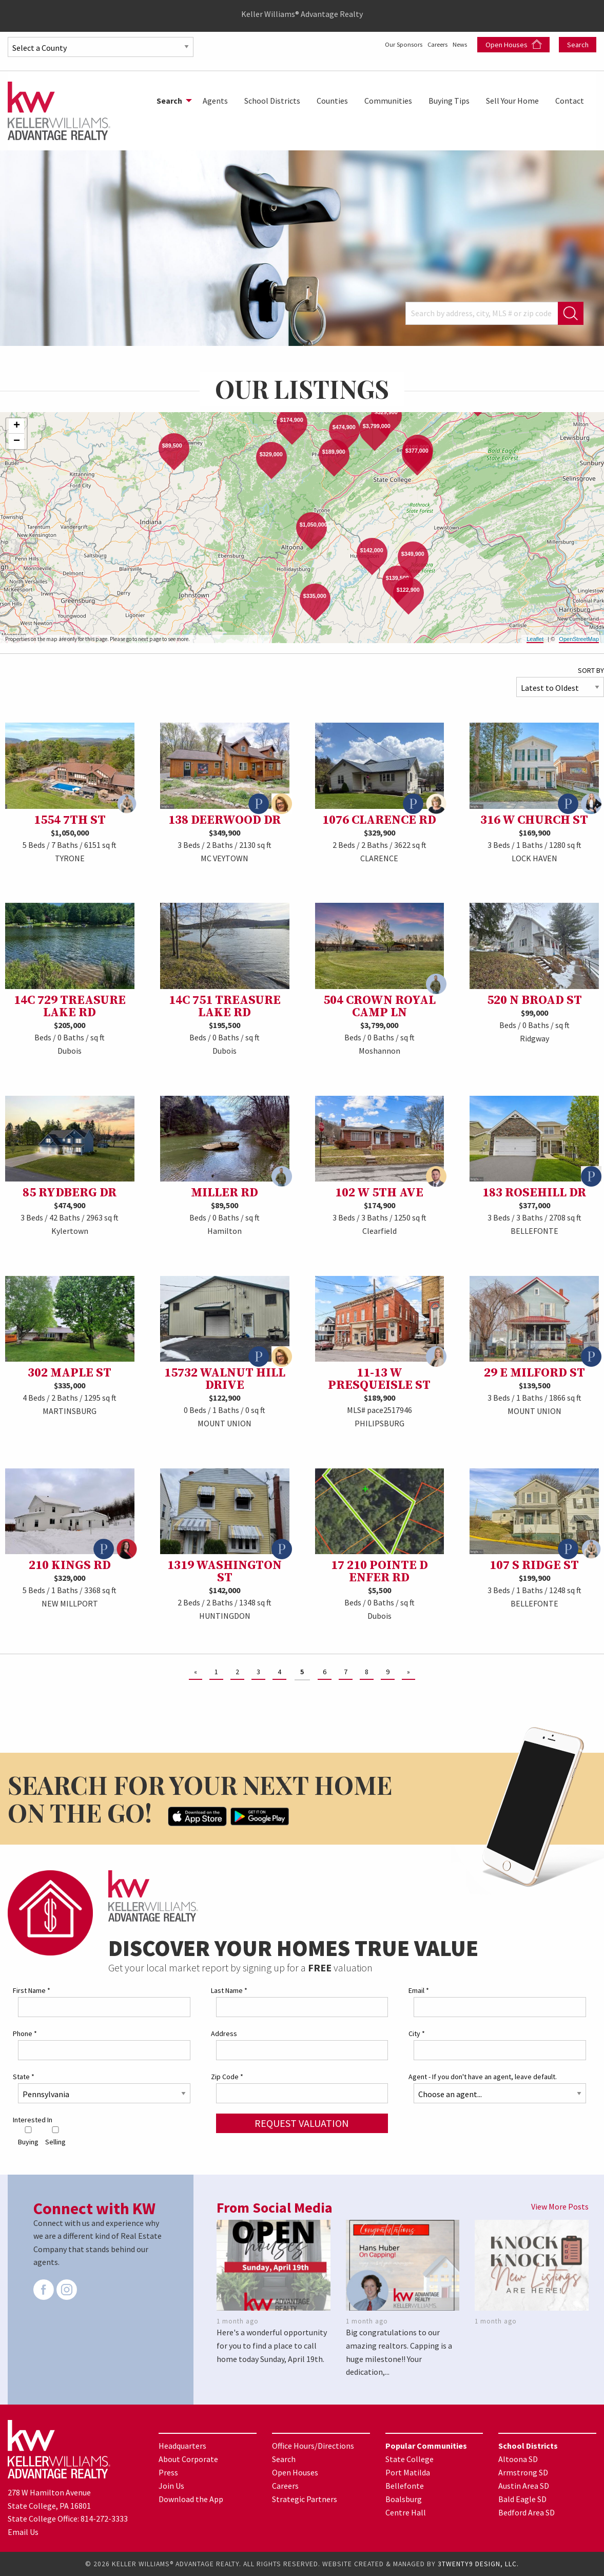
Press (168, 2472)
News (459, 43)
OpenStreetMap (579, 639)
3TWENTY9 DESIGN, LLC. (478, 2564)
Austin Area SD (523, 2485)
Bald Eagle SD (522, 2498)
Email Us (23, 2531)
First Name (31, 1989)
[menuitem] (171, 100)
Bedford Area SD (526, 2512)
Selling (55, 2136)
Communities (388, 100)
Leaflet (535, 639)
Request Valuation (302, 2123)
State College (409, 2458)
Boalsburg (403, 2498)
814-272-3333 (104, 2518)
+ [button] (16, 426)
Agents (215, 100)
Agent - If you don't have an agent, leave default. (482, 2076)
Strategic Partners (304, 2498)
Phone (25, 2033)
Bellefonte (404, 2485)
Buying (28, 2136)
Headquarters (182, 2445)
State (23, 2076)
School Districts (272, 100)
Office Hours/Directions (313, 2445)
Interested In (32, 2119)
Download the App (191, 2498)
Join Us (171, 2485)
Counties (332, 100)
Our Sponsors (381, 43)
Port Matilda (407, 2472)
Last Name (229, 1989)
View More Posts (560, 2206)
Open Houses (513, 44)
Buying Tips (449, 100)
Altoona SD (518, 2458)
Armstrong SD (523, 2472)
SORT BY (591, 670)
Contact (569, 100)
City (416, 2033)
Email (418, 1989)
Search (578, 44)
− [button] (16, 441)
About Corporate (188, 2458)
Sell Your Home (512, 100)
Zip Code (227, 2076)
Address (224, 2033)
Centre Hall (405, 2512)
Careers (427, 43)
